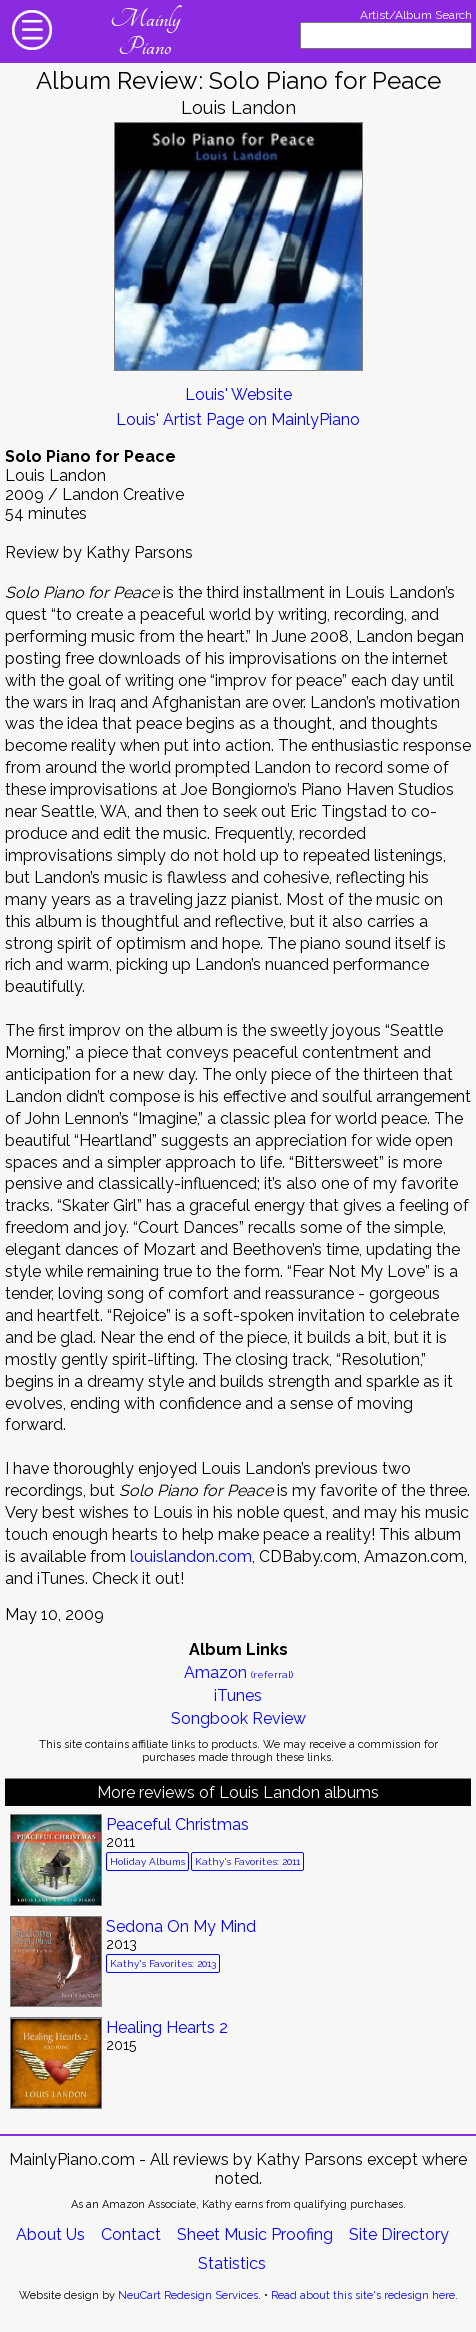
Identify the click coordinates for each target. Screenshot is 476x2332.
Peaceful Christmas (177, 1824)
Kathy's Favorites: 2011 (247, 1861)
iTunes (238, 1695)
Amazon (238, 1672)
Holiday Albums (147, 1861)
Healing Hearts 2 (167, 2027)
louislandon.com (191, 1556)
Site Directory (399, 2234)
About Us (50, 2234)
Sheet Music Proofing (255, 2234)
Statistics (232, 2263)
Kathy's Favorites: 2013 (163, 1963)
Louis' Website (238, 394)
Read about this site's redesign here (363, 2295)
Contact (131, 2234)
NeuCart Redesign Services (188, 2295)
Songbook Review (238, 1718)
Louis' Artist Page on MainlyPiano (238, 419)
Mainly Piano (145, 33)
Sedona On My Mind (181, 1926)
